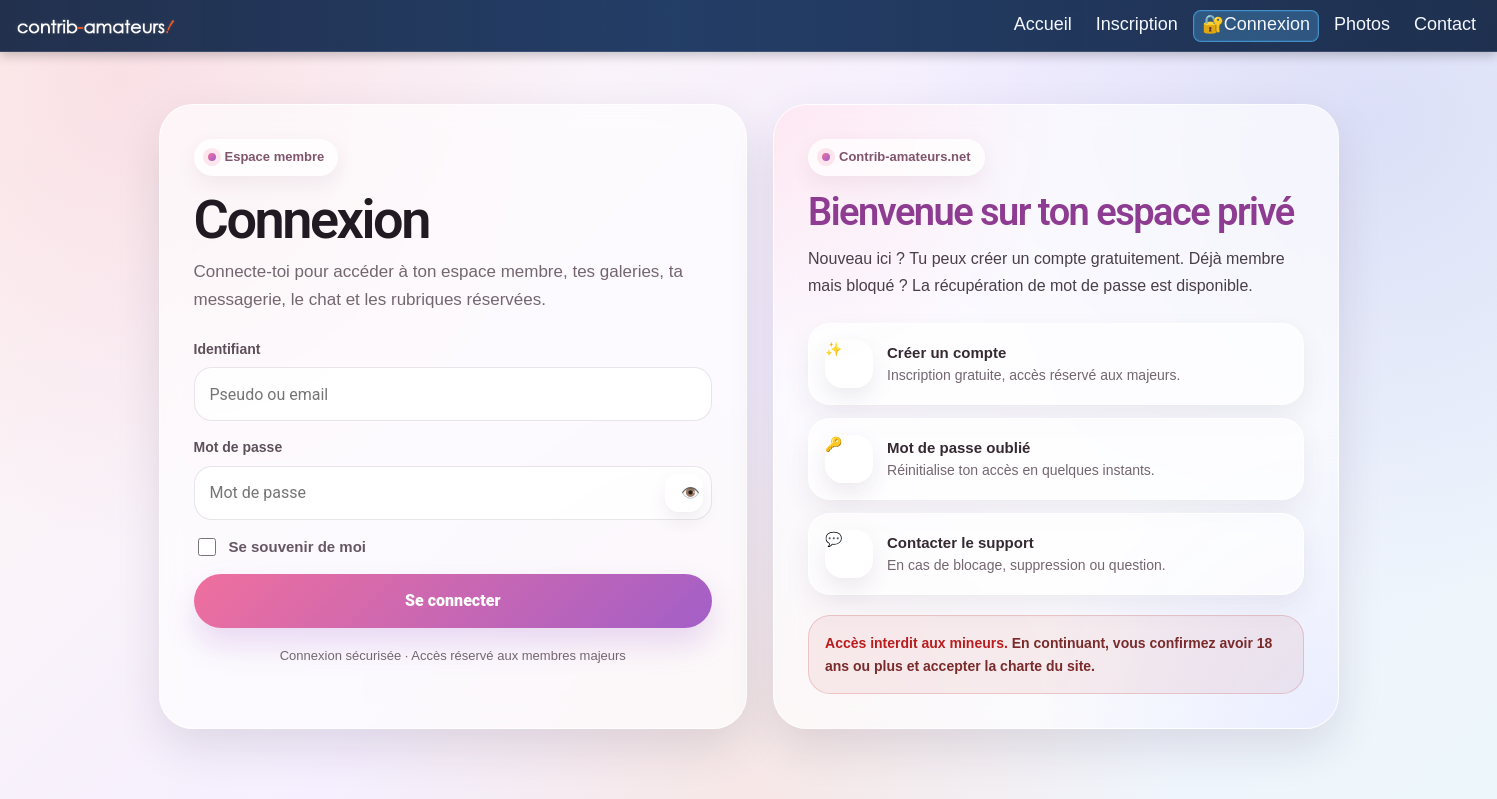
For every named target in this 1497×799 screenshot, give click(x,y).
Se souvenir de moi (282, 547)
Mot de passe (238, 447)
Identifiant (227, 349)
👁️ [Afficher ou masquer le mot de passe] (690, 493)
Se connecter (452, 600)
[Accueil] (1043, 26)
